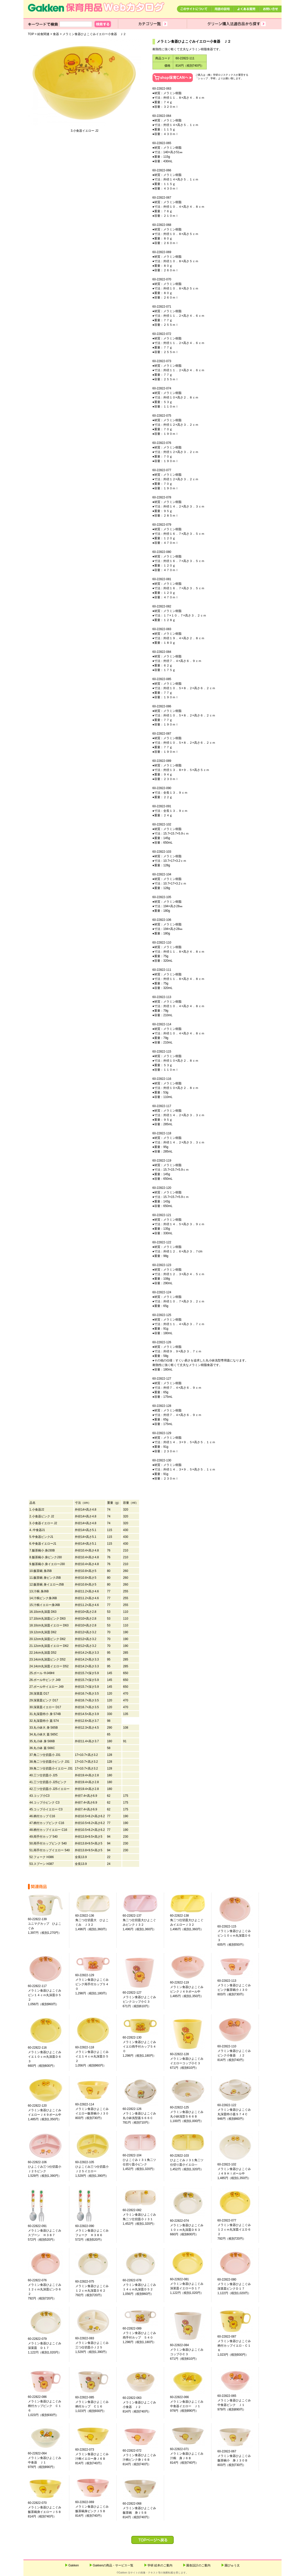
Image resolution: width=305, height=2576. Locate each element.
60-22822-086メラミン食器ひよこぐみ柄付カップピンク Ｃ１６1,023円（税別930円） (44, 2406)
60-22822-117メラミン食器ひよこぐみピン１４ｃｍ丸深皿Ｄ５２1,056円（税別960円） (44, 1995)
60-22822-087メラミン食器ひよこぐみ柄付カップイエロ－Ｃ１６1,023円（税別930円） (234, 2345)
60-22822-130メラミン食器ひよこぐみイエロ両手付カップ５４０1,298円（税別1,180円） (139, 2046)
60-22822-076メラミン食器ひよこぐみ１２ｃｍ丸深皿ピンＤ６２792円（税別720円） (44, 2289)
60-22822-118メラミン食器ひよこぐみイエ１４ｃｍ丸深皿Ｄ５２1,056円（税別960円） (92, 2056)
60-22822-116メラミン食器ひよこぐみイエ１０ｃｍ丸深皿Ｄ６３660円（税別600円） (44, 2057)
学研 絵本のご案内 (159, 2565)
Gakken (73, 2565)
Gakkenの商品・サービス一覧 (113, 2565)
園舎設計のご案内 (198, 2565)
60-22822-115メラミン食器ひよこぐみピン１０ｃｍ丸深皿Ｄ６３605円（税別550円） (234, 1935)
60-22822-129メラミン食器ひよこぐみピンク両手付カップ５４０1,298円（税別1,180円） (92, 1984)
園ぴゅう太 (232, 2565)
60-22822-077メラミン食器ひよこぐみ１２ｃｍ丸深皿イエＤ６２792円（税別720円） (234, 2229)
